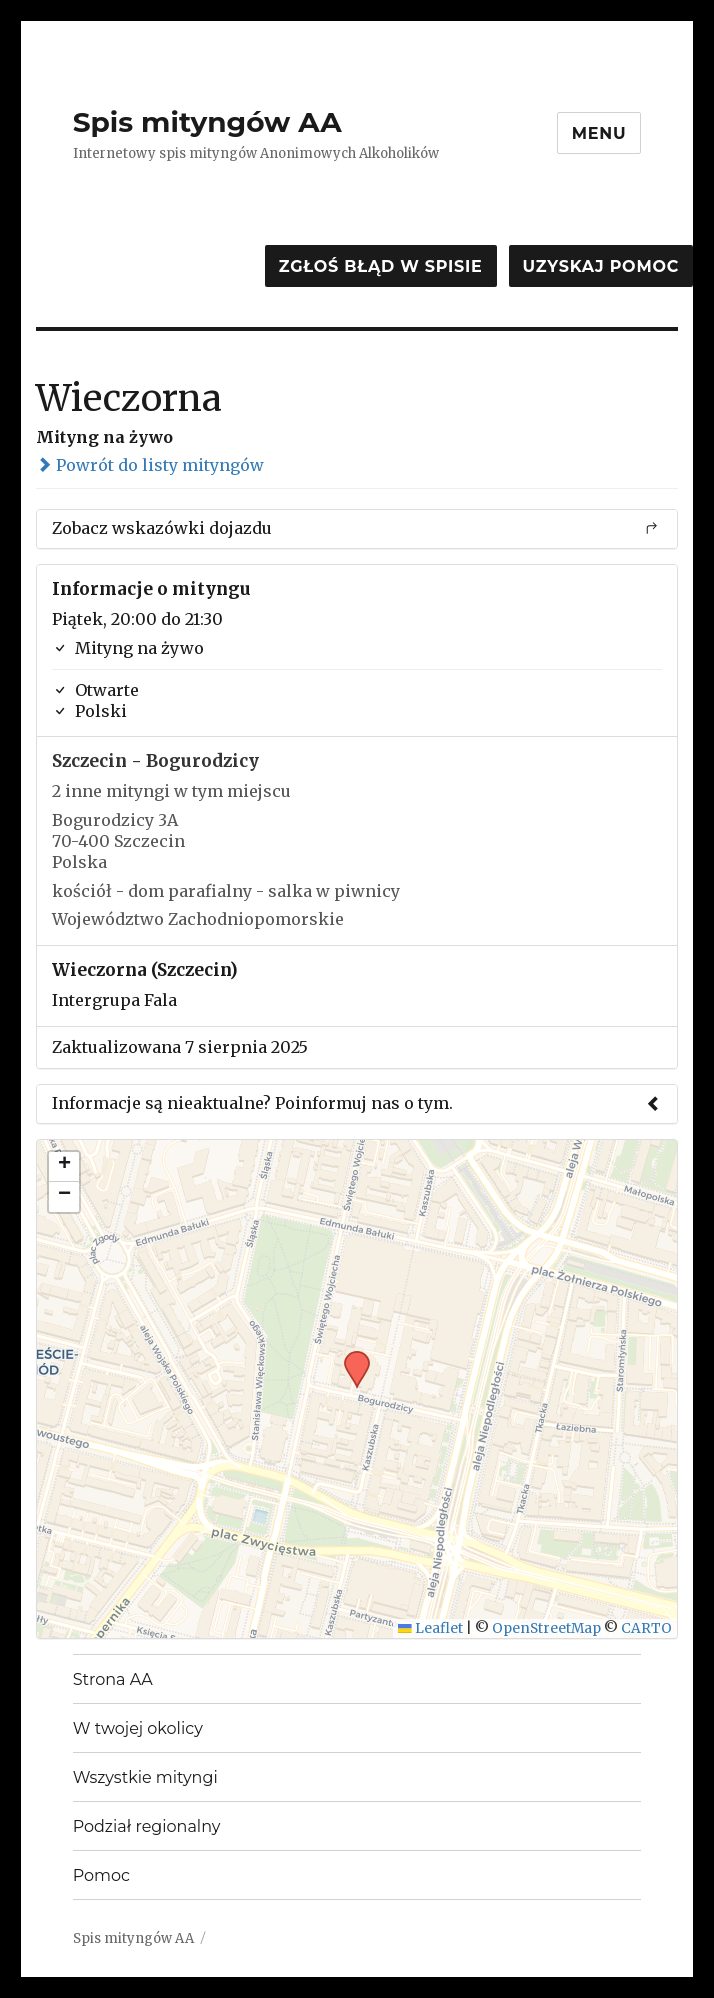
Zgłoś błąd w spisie (381, 266)
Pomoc (101, 1875)
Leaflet (430, 1628)
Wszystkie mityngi (145, 1777)
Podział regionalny (147, 1826)
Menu (599, 133)
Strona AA (113, 1679)
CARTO (646, 1628)
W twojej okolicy (138, 1728)
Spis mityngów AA (207, 122)
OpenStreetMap (546, 1628)
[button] (350, 1357)
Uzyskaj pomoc (601, 266)
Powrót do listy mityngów (150, 465)
